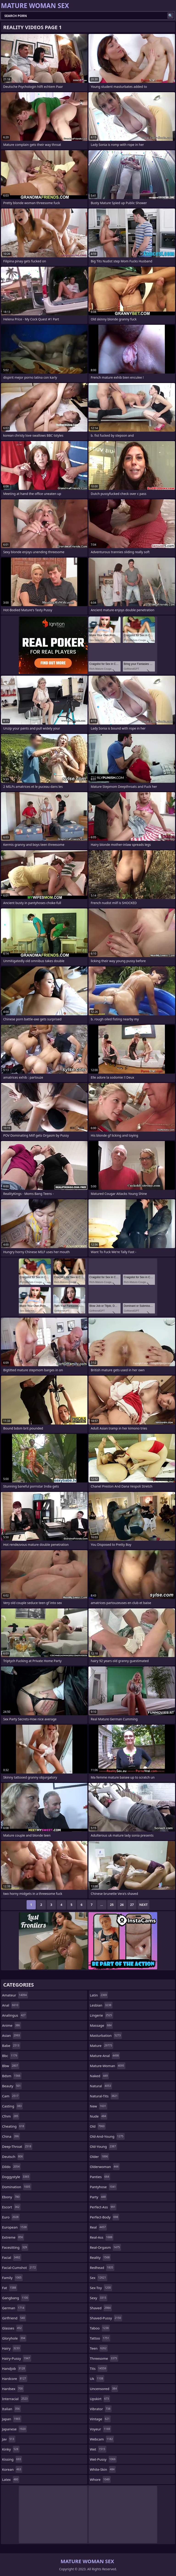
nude (98, 2116)
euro (11, 2217)
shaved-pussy (106, 2318)
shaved (101, 2307)
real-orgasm (105, 2247)
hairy (11, 2348)
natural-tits (104, 2096)
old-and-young (107, 2136)
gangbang (15, 2297)
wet (98, 2449)
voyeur (100, 2429)
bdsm (12, 2075)
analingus (14, 2015)
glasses (12, 2328)
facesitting (15, 2247)
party (98, 2196)
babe (11, 2045)
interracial (15, 2398)
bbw (10, 2065)
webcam (102, 2439)
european (15, 2227)
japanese (14, 2429)
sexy (98, 2297)
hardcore (14, 2378)
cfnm (10, 2116)
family (12, 2277)
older (99, 2156)
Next (143, 1904)
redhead (102, 2267)
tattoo (100, 2338)
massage (101, 2025)
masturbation (106, 2035)
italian (11, 2408)
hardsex (13, 2388)
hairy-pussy (16, 2358)
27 (132, 1904)
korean (12, 2469)
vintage (100, 2418)
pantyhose (103, 2186)
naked (99, 2075)
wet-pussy (103, 2459)
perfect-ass (103, 2207)
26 (122, 1904)
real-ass (101, 2237)
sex (98, 2277)
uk (97, 2378)
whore (100, 2479)
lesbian (101, 2005)
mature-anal (105, 2055)
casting (12, 2106)
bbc (10, 2055)
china (11, 2136)
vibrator (101, 2408)
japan (11, 2418)
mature (101, 2045)
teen (99, 2348)
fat (9, 2287)
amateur (15, 1995)
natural (101, 2085)
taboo (100, 2328)
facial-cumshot (19, 2267)
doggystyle (16, 2176)
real (98, 2227)
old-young (103, 2146)
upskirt (100, 2398)
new (98, 2106)
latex (10, 2479)
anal (10, 2005)
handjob (14, 2368)
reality (100, 2257)
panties (100, 2176)
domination (16, 2186)
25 (112, 1904)
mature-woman (107, 2065)
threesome (104, 2358)
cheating (13, 2126)
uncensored (104, 2388)
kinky (10, 2449)
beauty (12, 2085)
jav (8, 2439)
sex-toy (101, 2287)
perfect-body (104, 2217)
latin (99, 1995)
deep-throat (17, 2146)
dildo (11, 2166)
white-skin (103, 2469)
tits (98, 2368)
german (13, 2307)
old (98, 2126)
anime (11, 2025)
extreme (13, 2237)
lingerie (101, 2015)
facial (11, 2257)
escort (11, 2207)
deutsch (13, 2156)
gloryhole (14, 2338)
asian (11, 2035)
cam (10, 2096)
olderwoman (105, 2166)
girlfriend (14, 2318)
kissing (12, 2459)
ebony (11, 2196)
